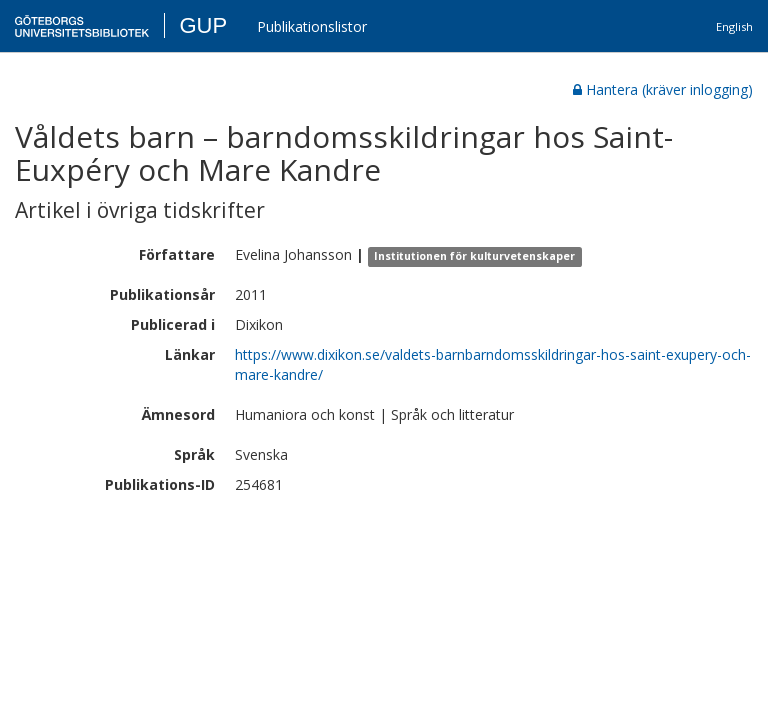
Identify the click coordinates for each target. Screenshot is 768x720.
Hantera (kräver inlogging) (663, 89)
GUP (203, 25)
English (734, 26)
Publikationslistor (312, 26)
